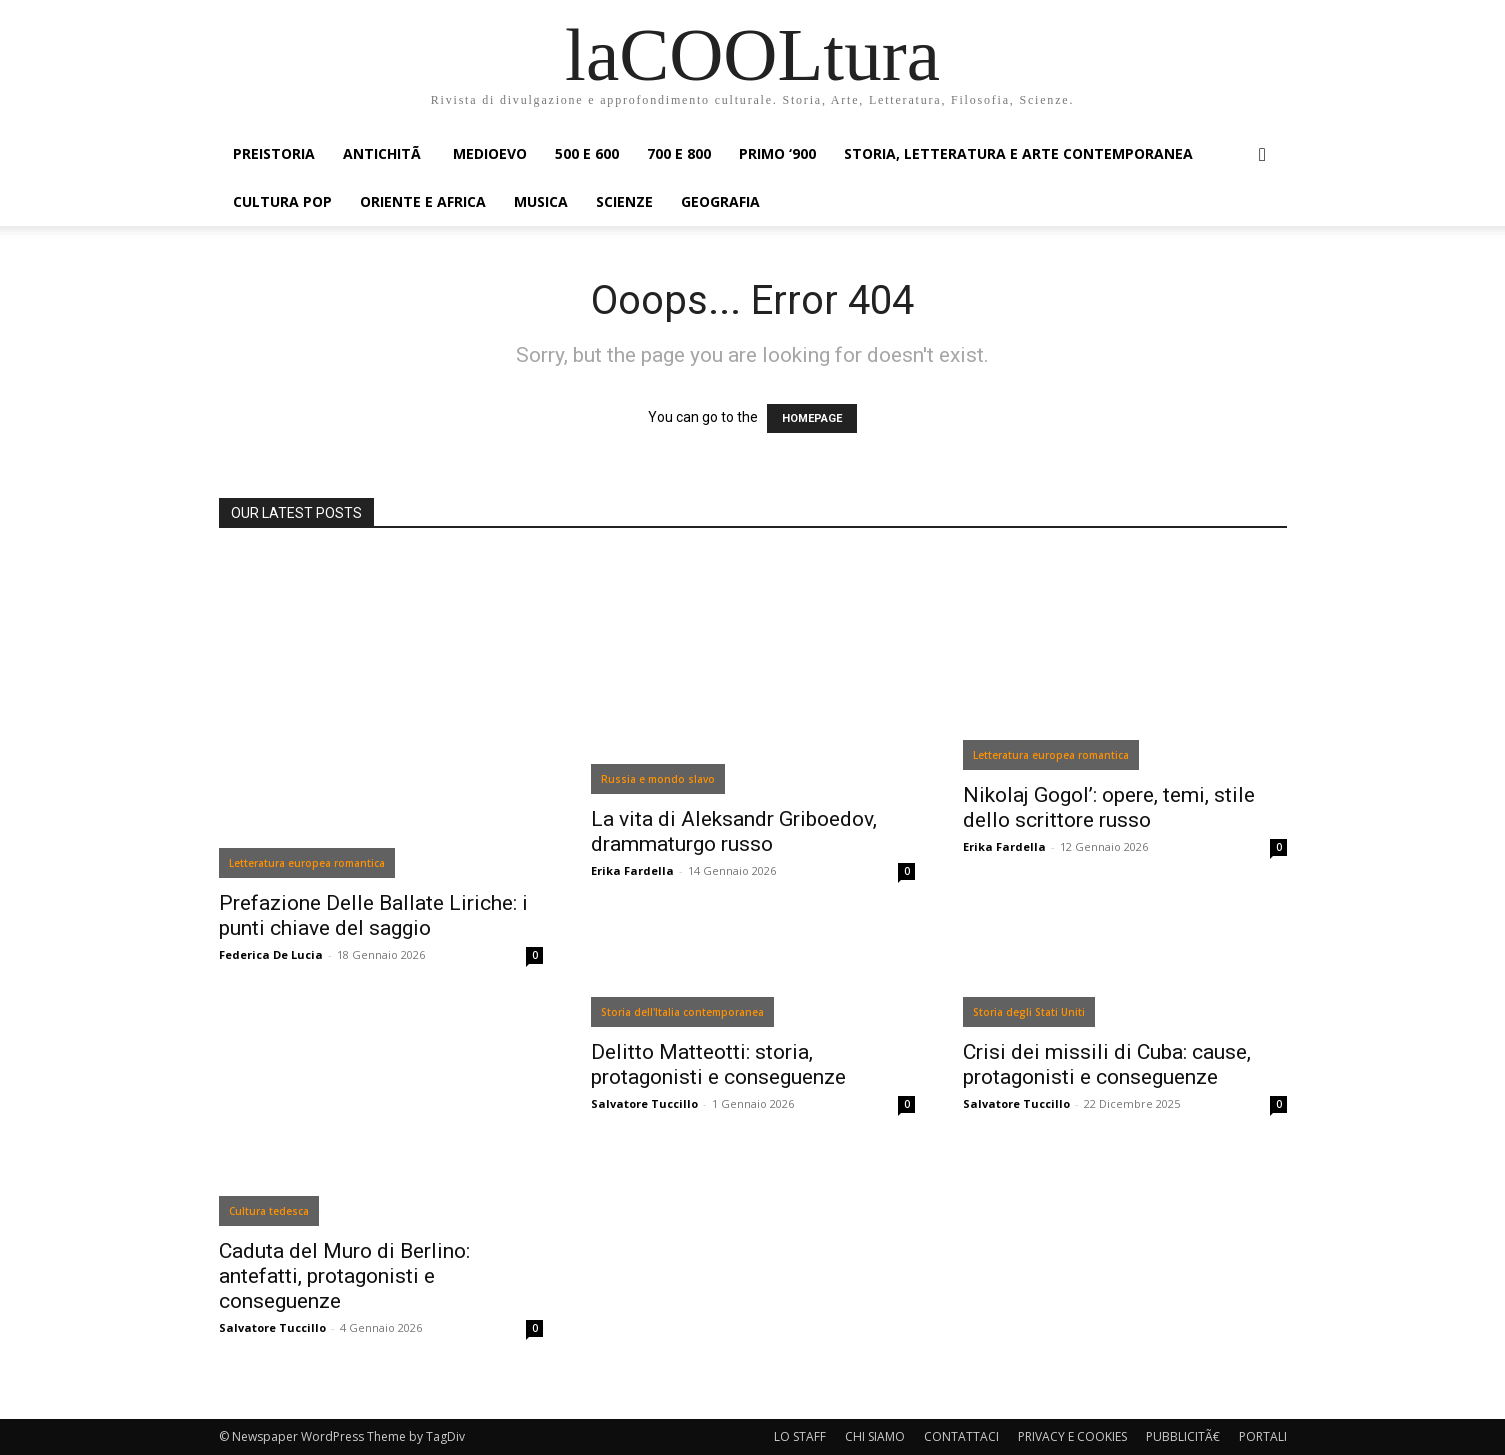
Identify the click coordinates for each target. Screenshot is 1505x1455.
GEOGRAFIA (720, 201)
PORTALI (1263, 1436)
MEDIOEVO (490, 153)
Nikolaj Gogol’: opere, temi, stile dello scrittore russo (1109, 807)
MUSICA (541, 201)
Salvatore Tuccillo (272, 1327)
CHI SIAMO (875, 1436)
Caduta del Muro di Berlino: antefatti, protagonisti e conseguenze (344, 1276)
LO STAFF (800, 1436)
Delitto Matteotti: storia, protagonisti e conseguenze (718, 1064)
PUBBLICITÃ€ (1183, 1436)
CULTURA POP (282, 201)
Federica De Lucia (271, 954)
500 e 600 (587, 153)
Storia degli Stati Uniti (1029, 1012)
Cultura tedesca (269, 1211)
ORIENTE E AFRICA (423, 201)
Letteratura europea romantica (307, 863)
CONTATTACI (961, 1436)
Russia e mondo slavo (658, 779)
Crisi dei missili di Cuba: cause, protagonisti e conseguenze (1107, 1064)
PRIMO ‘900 (777, 153)
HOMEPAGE (812, 418)
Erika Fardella (632, 870)
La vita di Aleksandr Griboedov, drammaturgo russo (734, 831)
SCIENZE (624, 201)
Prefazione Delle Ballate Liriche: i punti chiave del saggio (373, 915)
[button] (1263, 155)
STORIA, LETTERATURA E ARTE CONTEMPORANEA (1018, 153)
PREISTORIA (274, 153)
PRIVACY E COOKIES (1072, 1436)
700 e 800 (679, 153)
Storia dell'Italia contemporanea (682, 1012)
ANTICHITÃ (384, 153)
